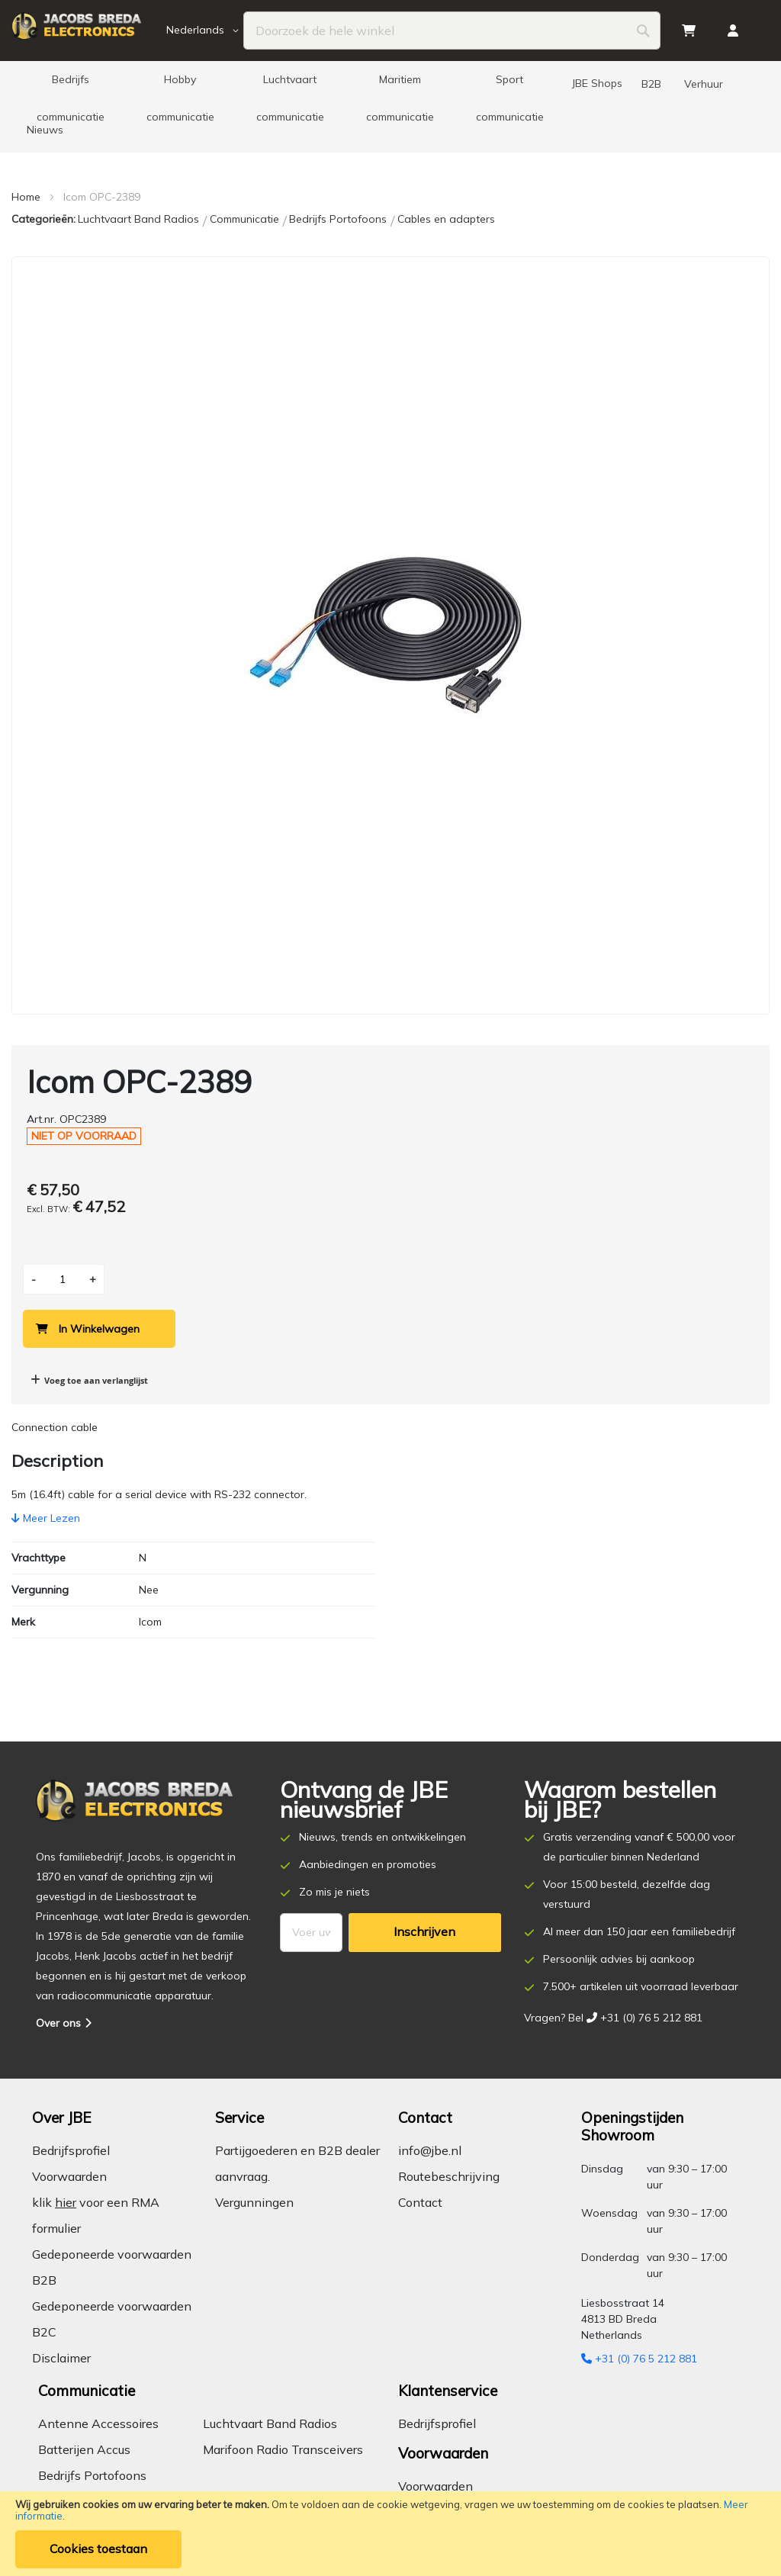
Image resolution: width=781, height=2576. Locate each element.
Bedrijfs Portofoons (339, 219)
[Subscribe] (425, 1932)
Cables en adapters (446, 219)
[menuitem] (70, 84)
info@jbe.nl (429, 2150)
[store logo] (86, 30)
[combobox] (451, 30)
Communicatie (246, 219)
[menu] (390, 107)
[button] (205, 30)
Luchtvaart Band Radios (140, 219)
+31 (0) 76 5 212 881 (639, 2358)
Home (25, 197)
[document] (390, 2533)
